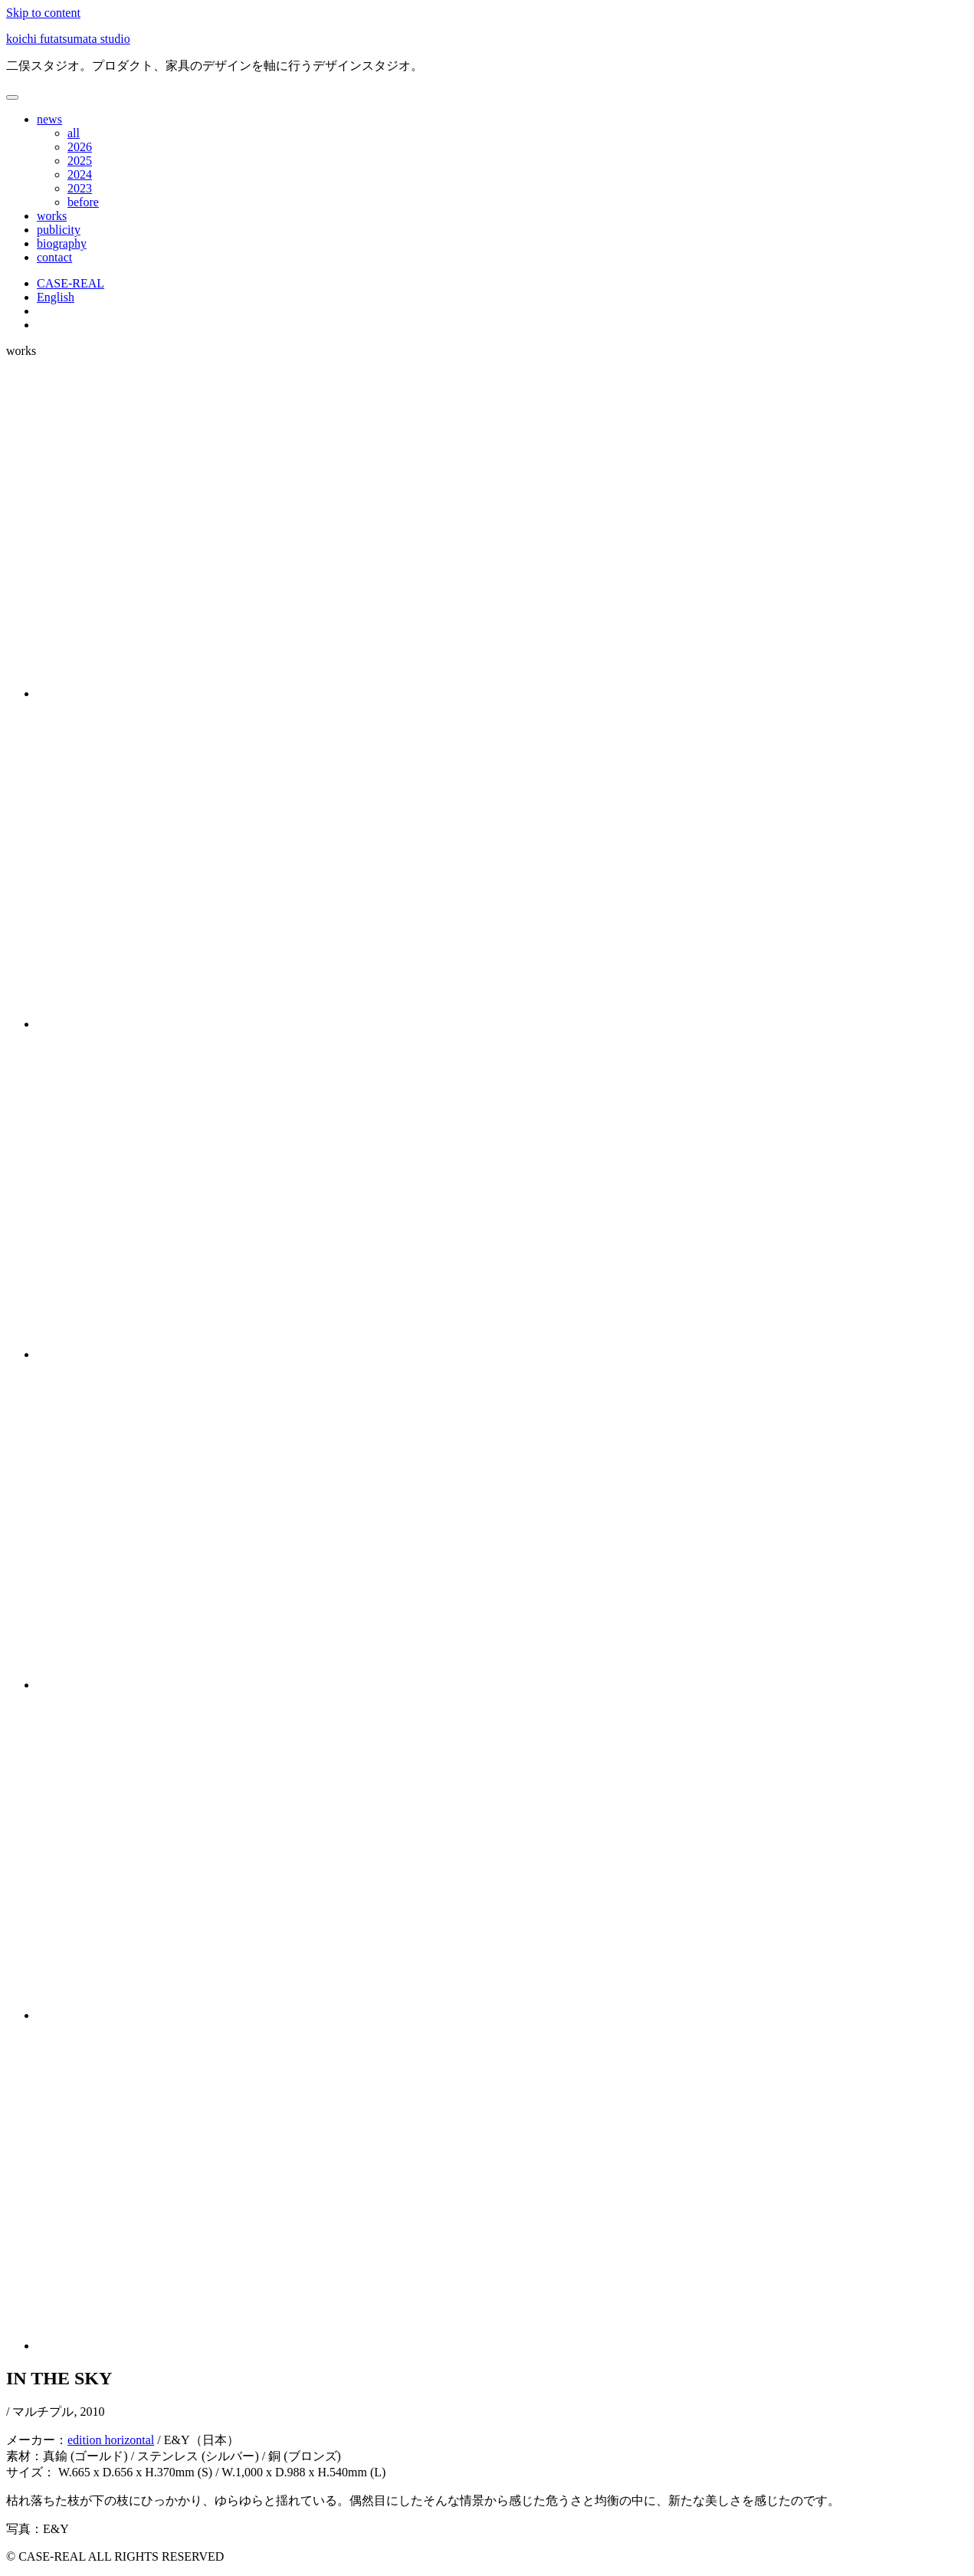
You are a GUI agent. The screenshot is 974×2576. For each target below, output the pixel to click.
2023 (79, 188)
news (49, 119)
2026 (79, 146)
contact (54, 257)
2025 (79, 160)
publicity (58, 229)
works (52, 215)
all (73, 133)
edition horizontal (110, 2439)
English (55, 297)
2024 (79, 174)
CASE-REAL (70, 283)
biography (62, 243)
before (83, 202)
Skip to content (43, 12)
